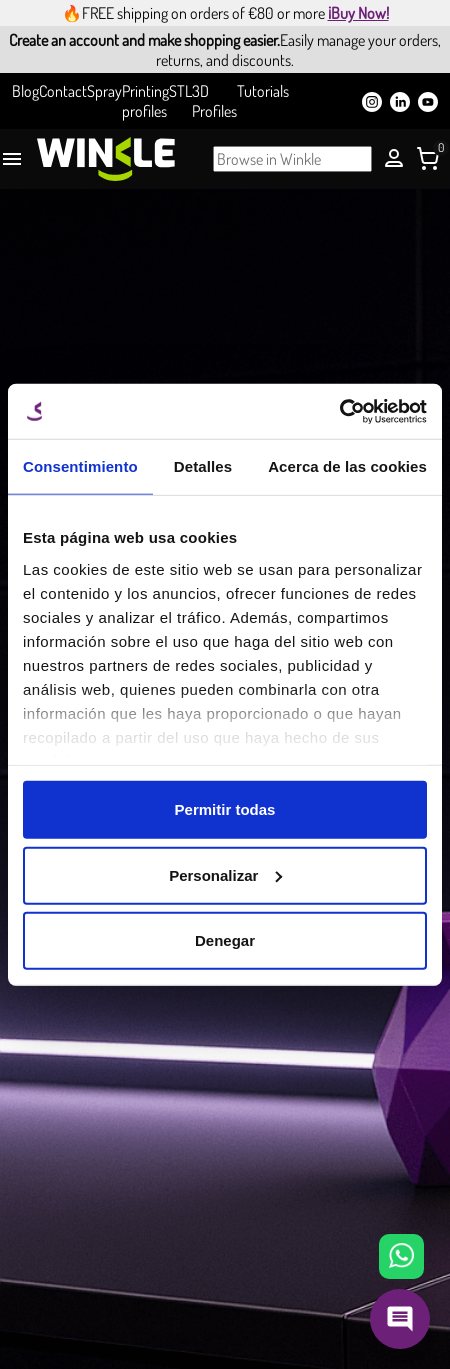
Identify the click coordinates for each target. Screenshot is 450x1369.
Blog (25, 91)
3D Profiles (214, 101)
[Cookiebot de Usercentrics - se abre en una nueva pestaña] (339, 411)
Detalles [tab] (203, 466)
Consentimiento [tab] (80, 466)
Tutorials (263, 91)
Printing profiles (145, 101)
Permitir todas (225, 809)
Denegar (225, 940)
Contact (63, 91)
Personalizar (225, 874)
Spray (104, 91)
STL (180, 91)
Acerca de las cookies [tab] (347, 466)
